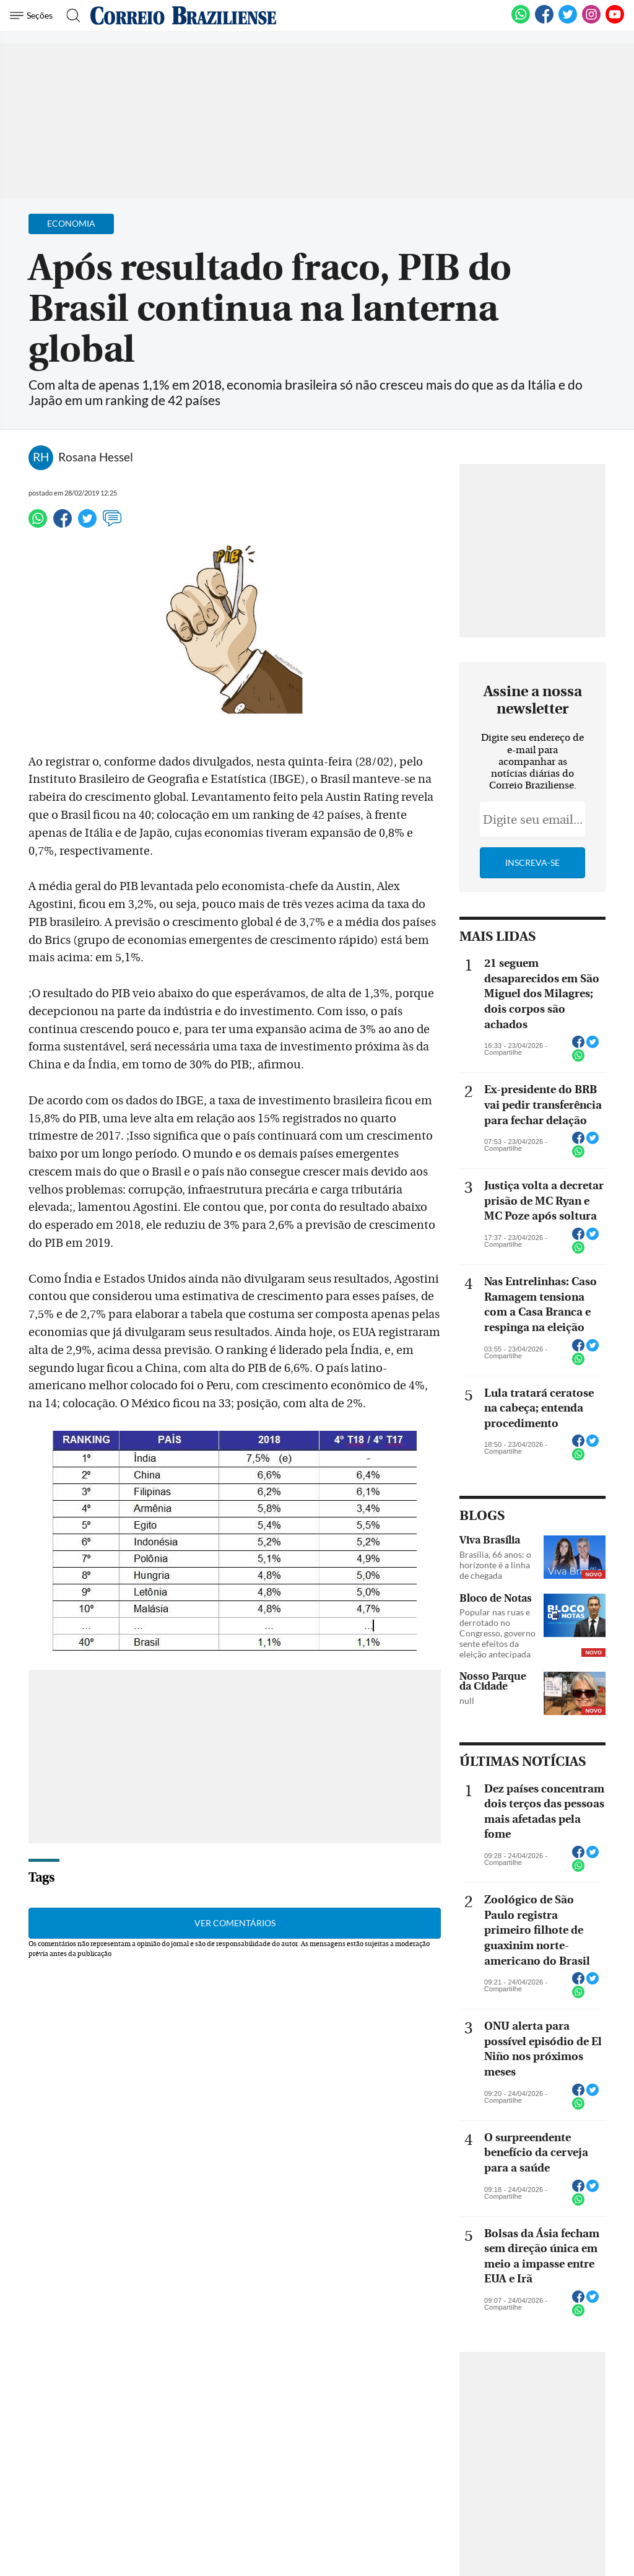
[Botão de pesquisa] (69, 15)
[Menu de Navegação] (33, 15)
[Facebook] (544, 21)
